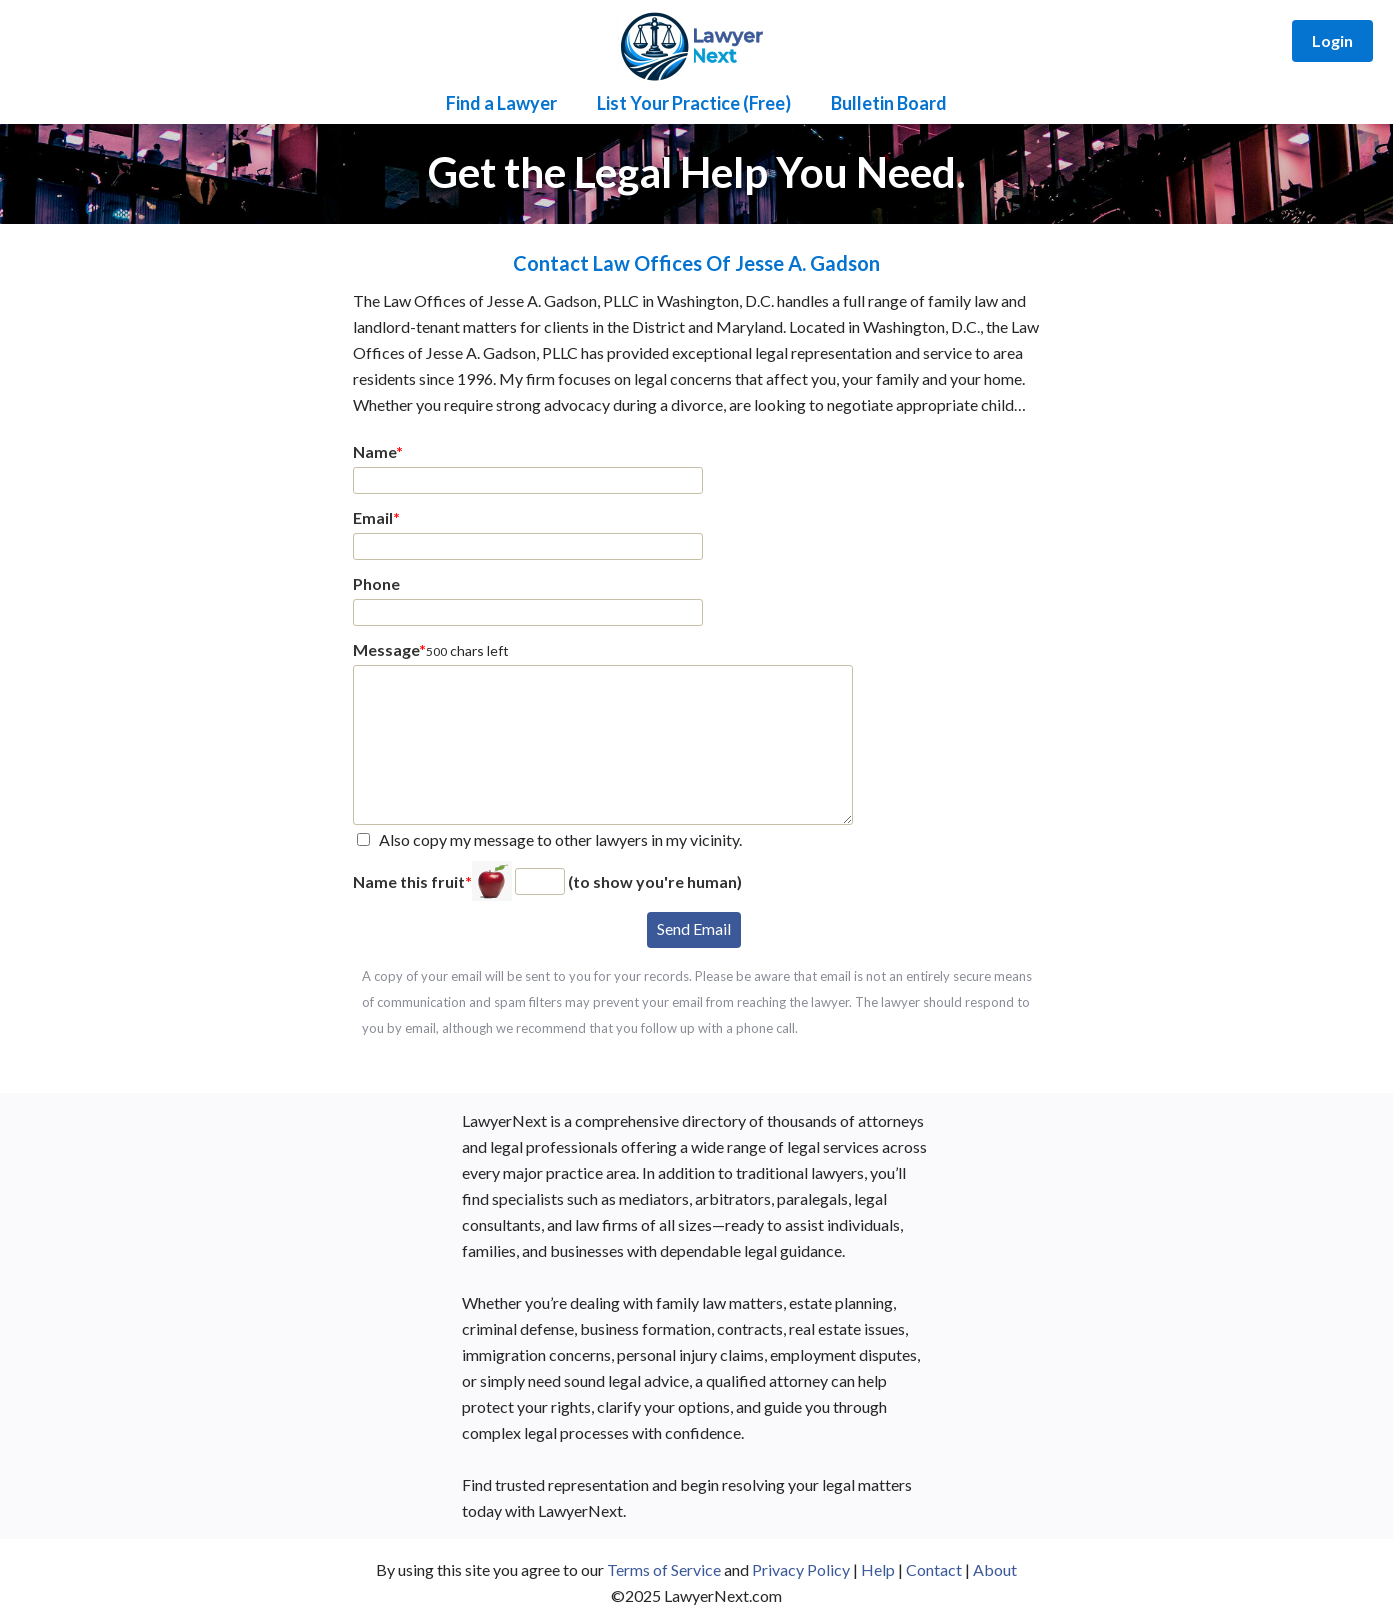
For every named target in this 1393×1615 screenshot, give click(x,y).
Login (1332, 40)
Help (878, 1569)
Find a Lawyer (501, 103)
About (995, 1569)
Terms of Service (664, 1569)
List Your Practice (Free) (694, 103)
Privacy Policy (801, 1569)
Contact (934, 1569)
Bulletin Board (889, 103)
